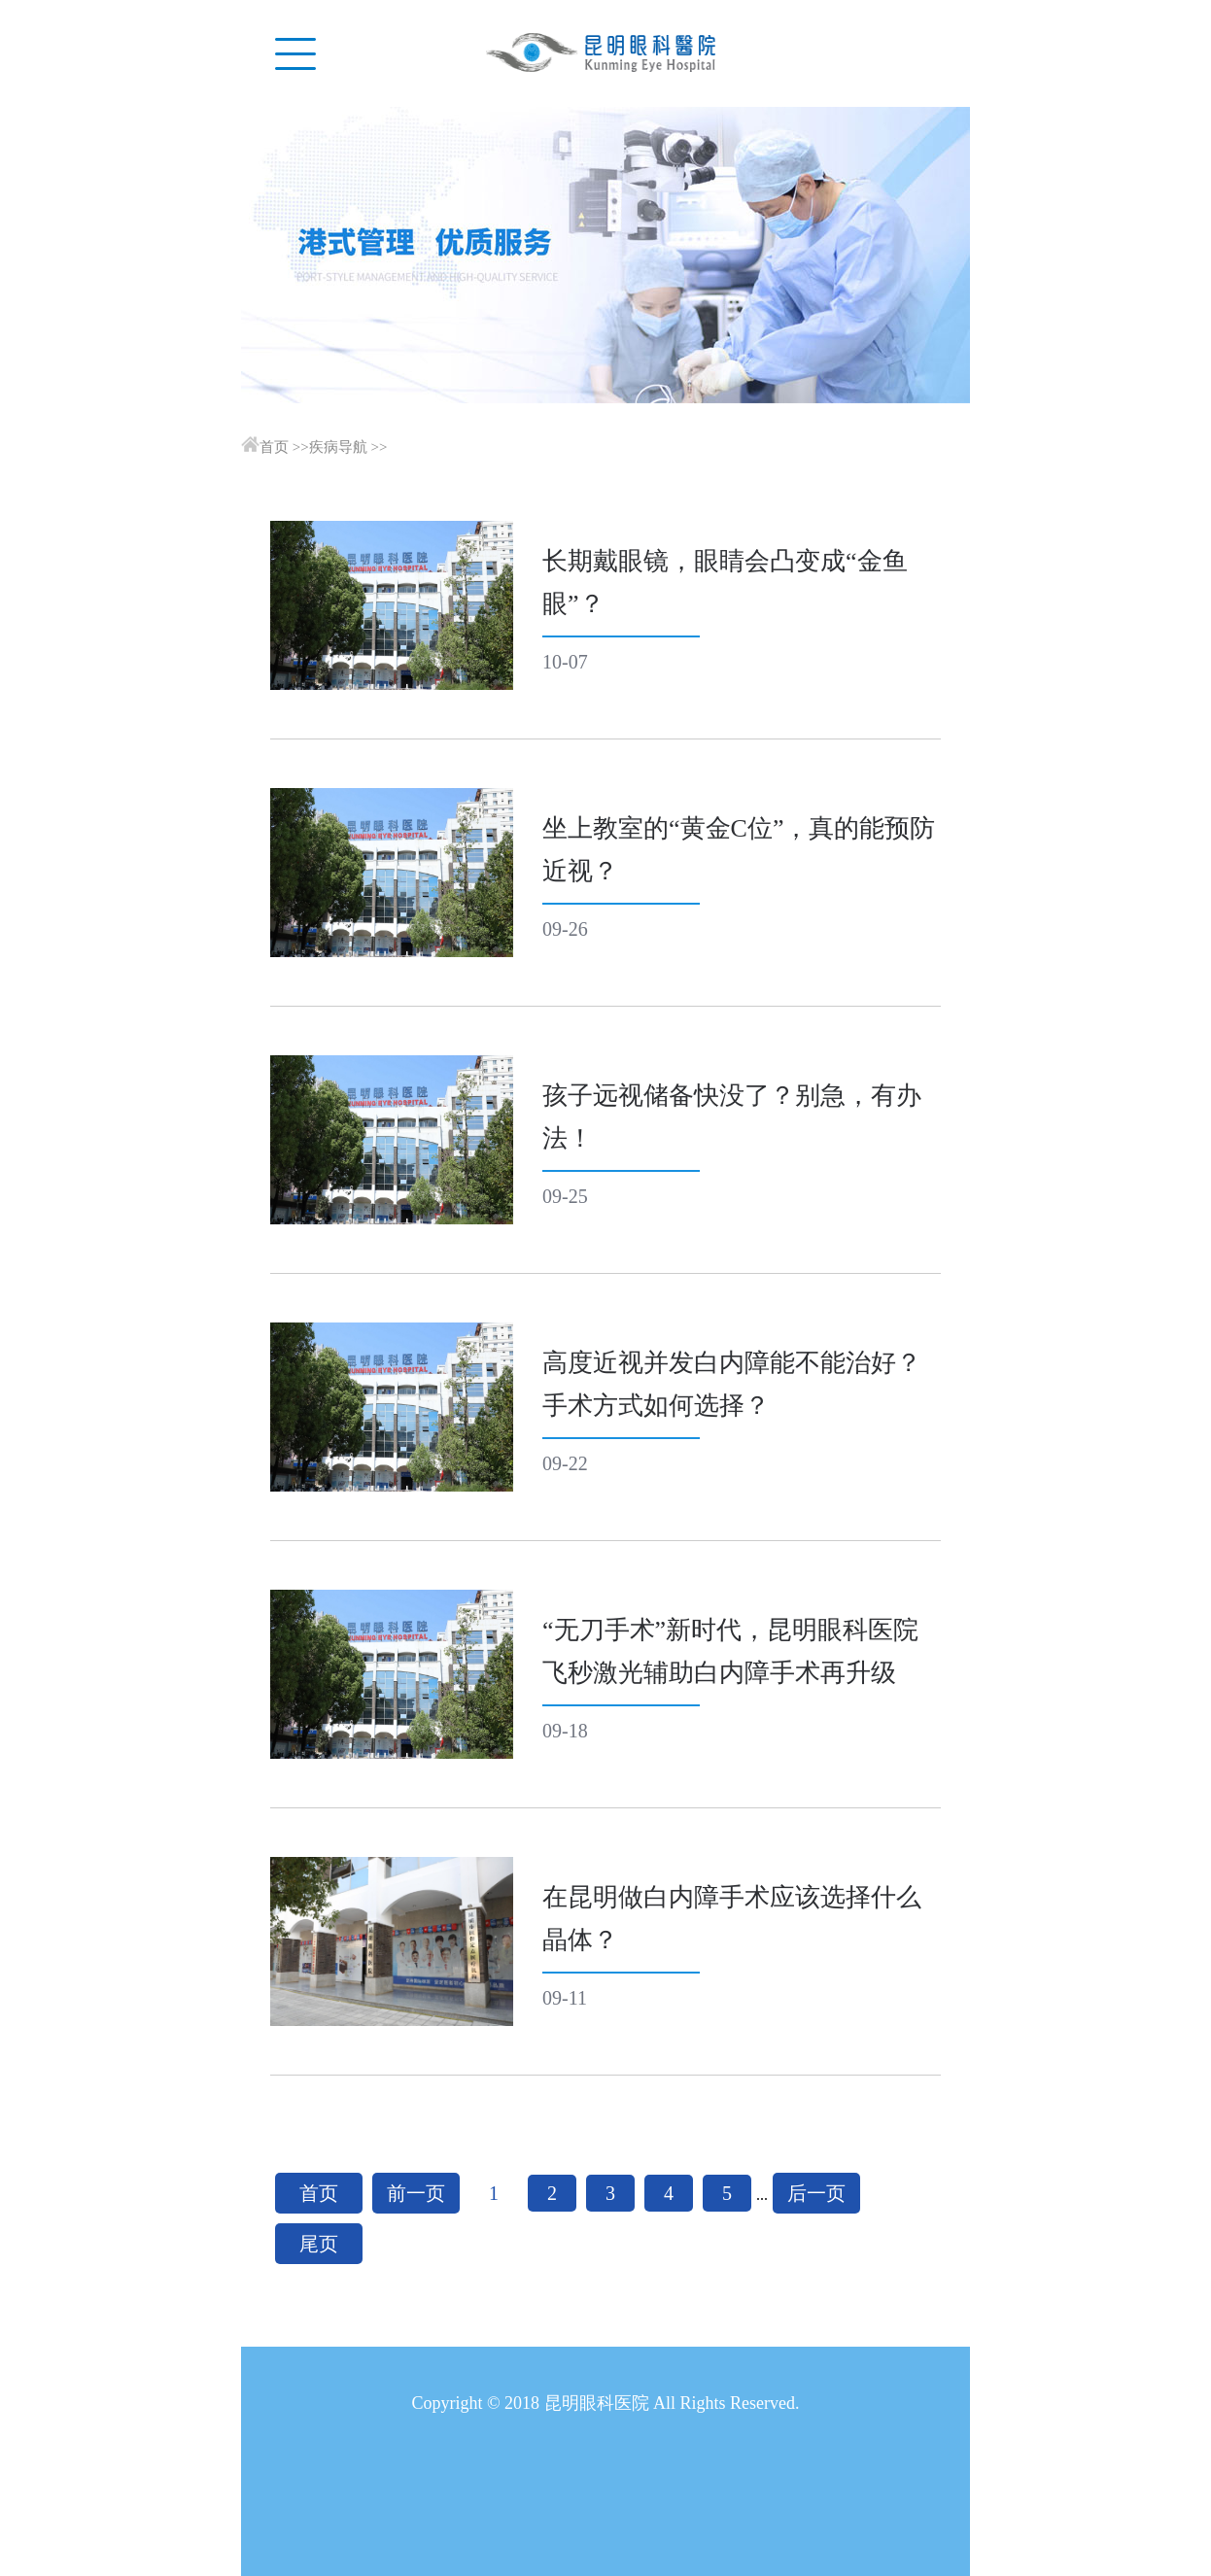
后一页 (816, 2193)
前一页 (416, 2193)
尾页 (318, 2243)
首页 (274, 447)
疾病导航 (338, 447)
